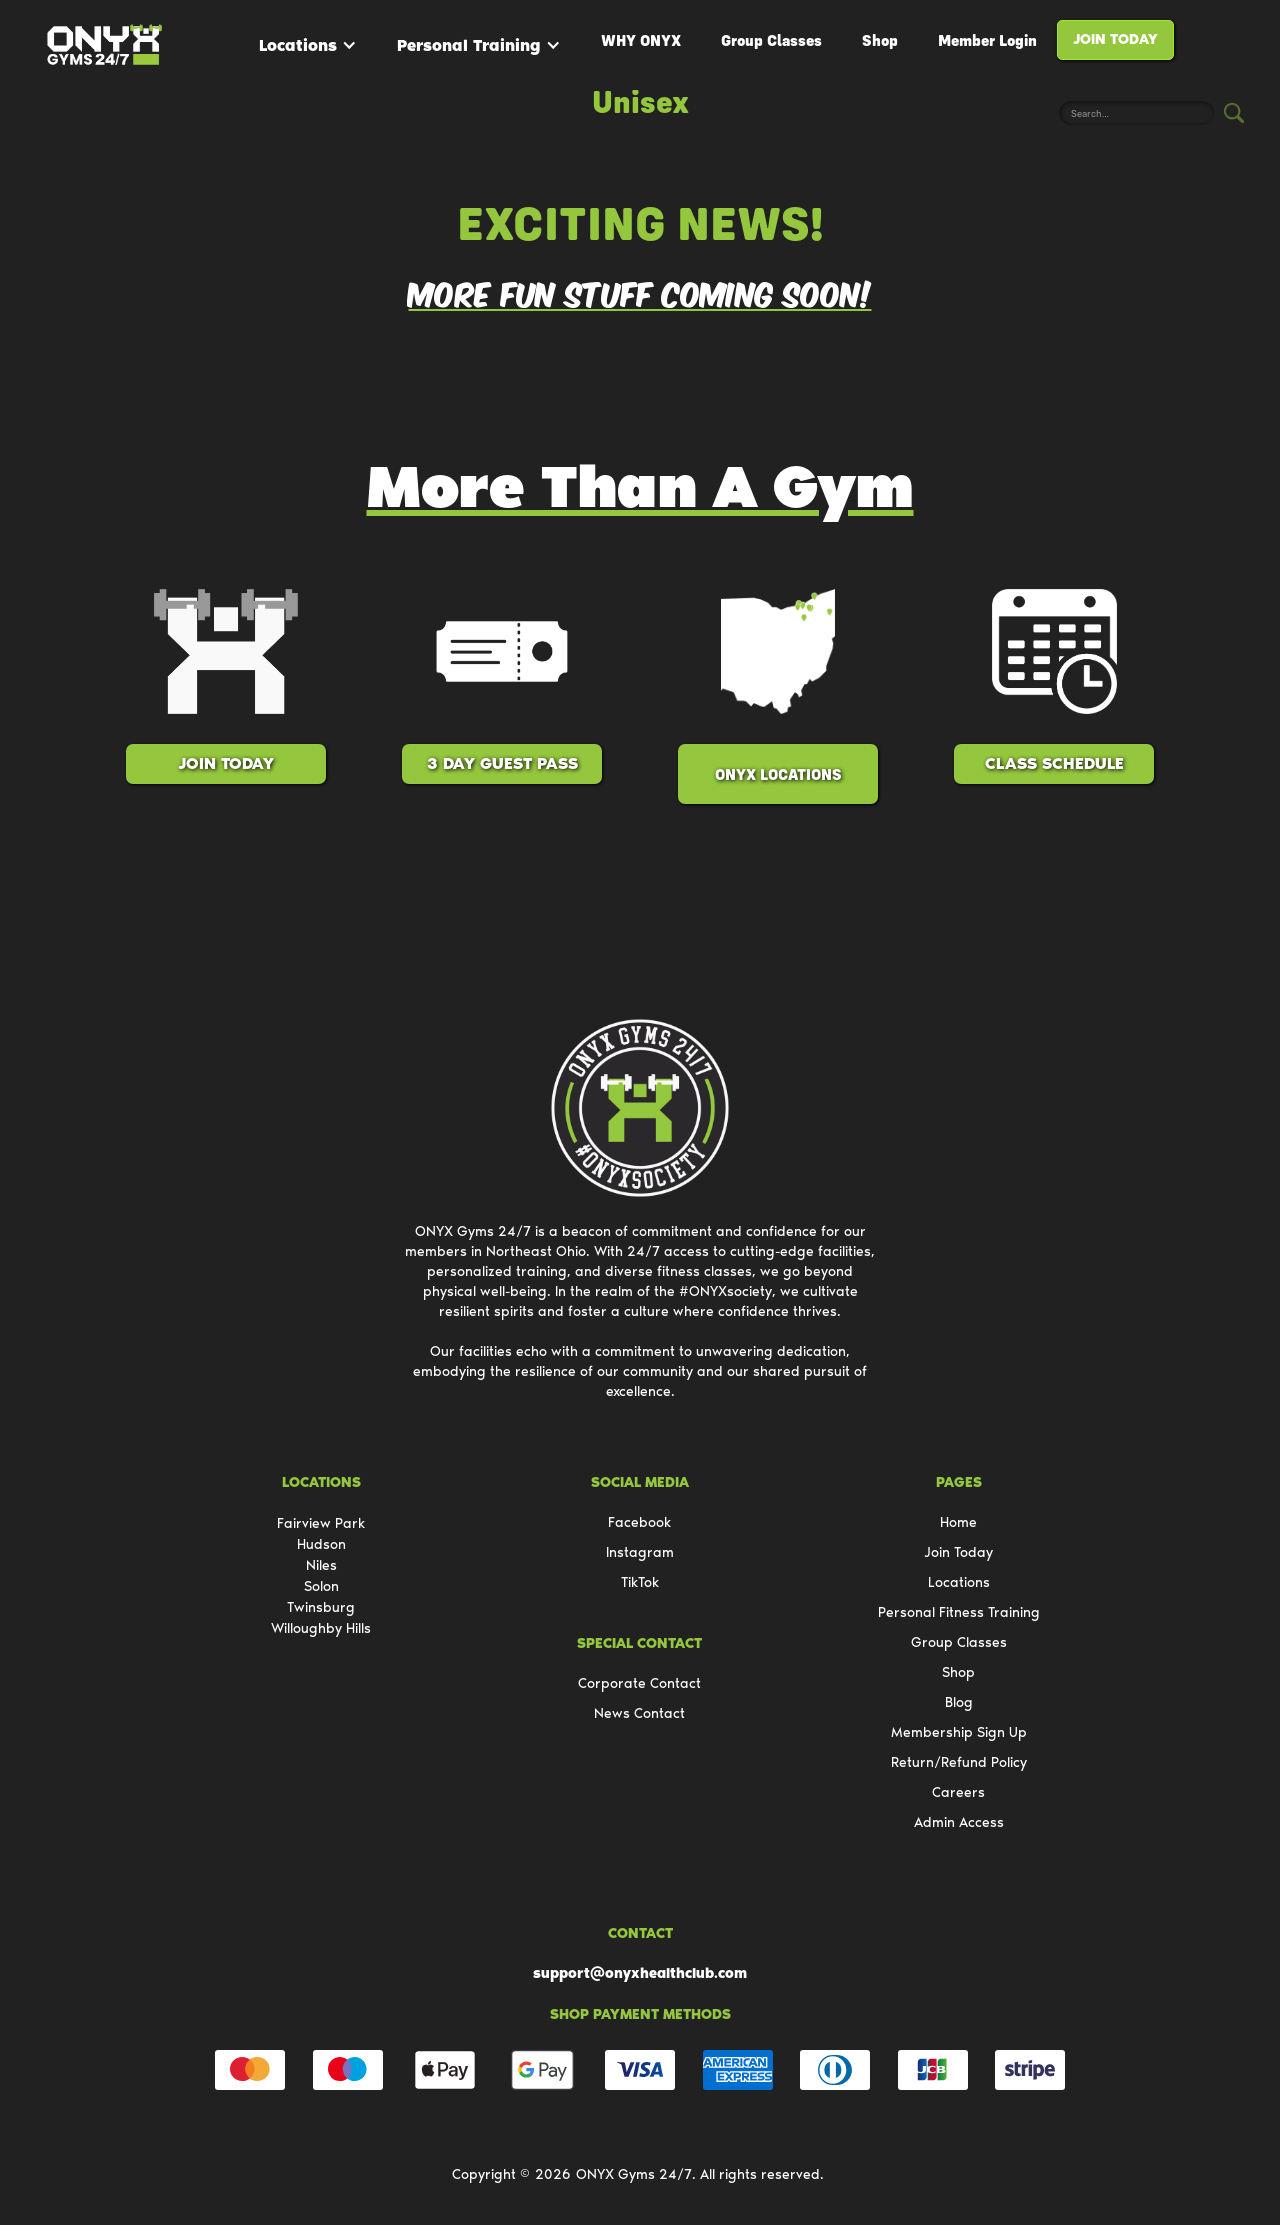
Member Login (987, 40)
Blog (959, 1702)
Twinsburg (321, 1607)
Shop (880, 40)
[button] (308, 45)
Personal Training (469, 45)
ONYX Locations (778, 774)
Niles (321, 1565)
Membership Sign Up (959, 1732)
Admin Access (959, 1822)
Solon (321, 1586)
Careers (958, 1792)
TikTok (640, 1582)
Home (958, 1522)
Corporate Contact (639, 1683)
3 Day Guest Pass (502, 763)
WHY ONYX (641, 40)
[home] (104, 45)
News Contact (639, 1713)
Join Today (1115, 39)
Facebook (639, 1522)
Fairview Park (321, 1523)
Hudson (321, 1544)
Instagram (640, 1552)
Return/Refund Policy (959, 1762)
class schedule (1054, 763)
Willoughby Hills (321, 1628)
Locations (298, 45)
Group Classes (771, 40)
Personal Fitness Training (959, 1612)
